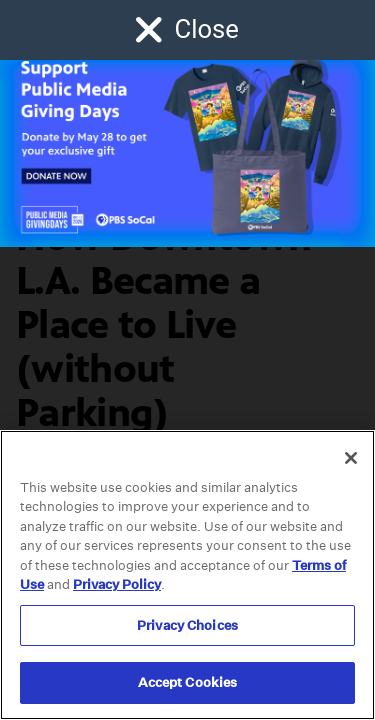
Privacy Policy (117, 584)
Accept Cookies (188, 682)
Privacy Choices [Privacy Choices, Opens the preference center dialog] (187, 625)
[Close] (351, 458)
